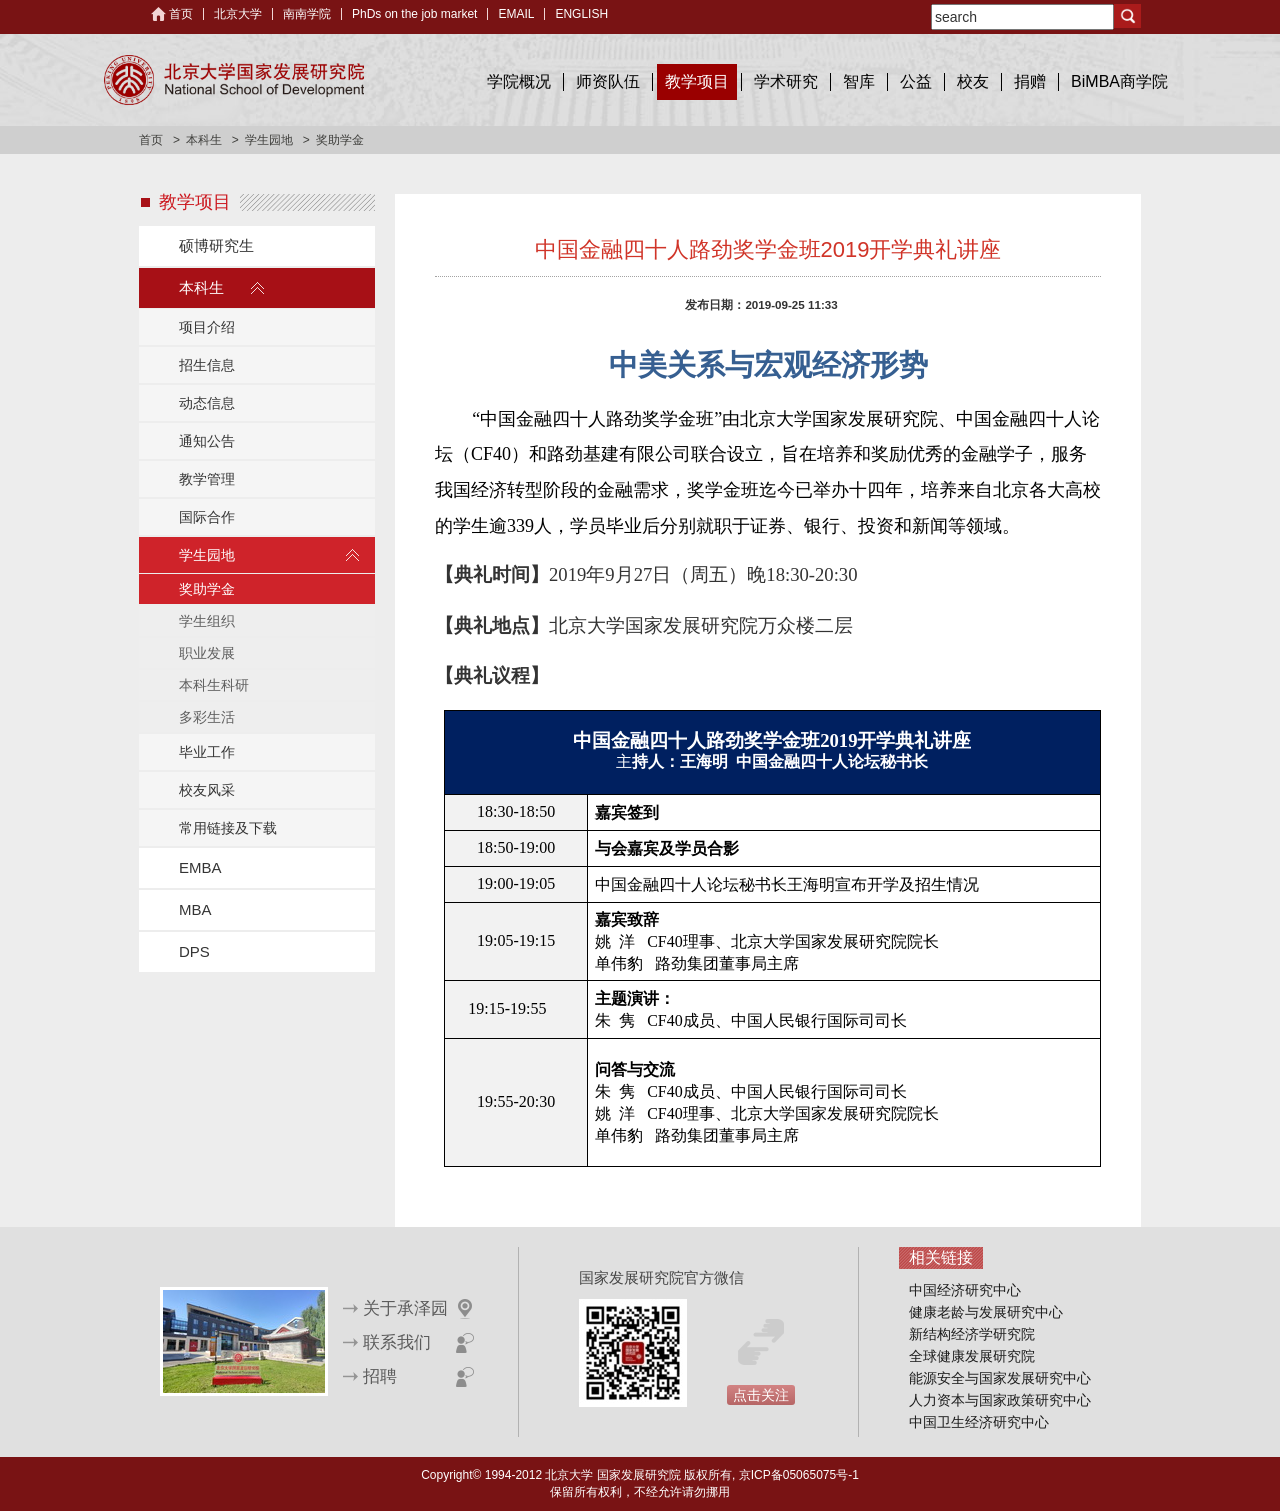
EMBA (200, 867)
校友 (973, 81)
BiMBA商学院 (1119, 81)
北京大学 (238, 14)
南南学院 (307, 14)
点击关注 (761, 1395)
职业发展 (207, 653)
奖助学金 (207, 589)
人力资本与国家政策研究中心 (1000, 1400)
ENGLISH (581, 14)
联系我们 (397, 1342)
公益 (916, 81)
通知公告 (207, 441)
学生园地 (269, 140)
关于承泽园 (405, 1308)
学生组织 (207, 621)
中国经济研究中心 (965, 1290)
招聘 (380, 1376)
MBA (195, 909)
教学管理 (207, 479)
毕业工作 (207, 752)
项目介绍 (207, 327)
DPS (194, 951)
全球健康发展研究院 (972, 1356)
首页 (181, 14)
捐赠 (1030, 81)
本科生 (204, 140)
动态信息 (207, 403)
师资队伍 (608, 81)
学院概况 (519, 81)
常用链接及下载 (228, 828)
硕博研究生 (216, 245)
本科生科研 (214, 685)
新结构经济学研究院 (972, 1334)
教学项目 (697, 81)
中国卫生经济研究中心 (979, 1422)
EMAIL (516, 14)
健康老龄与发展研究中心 (986, 1312)
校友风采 (207, 790)
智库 (859, 81)
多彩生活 (207, 717)
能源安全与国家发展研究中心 (1000, 1378)
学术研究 (786, 81)
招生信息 (207, 365)
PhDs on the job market (414, 14)
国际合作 (207, 517)
